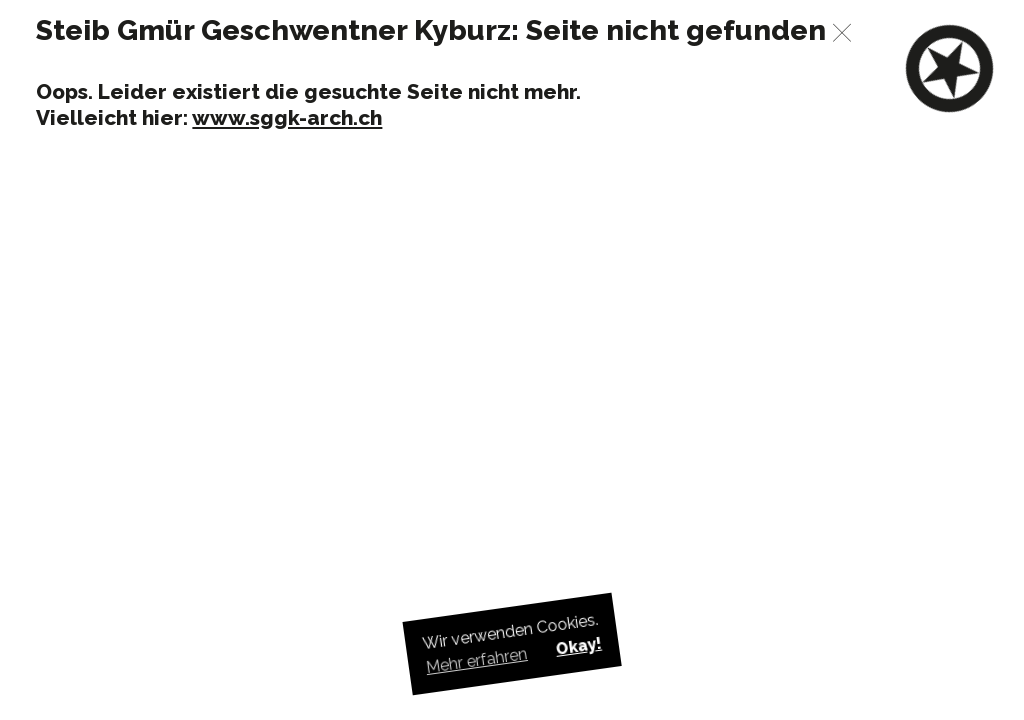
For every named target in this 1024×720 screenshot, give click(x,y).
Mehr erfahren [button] (477, 660)
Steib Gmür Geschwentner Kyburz (273, 30)
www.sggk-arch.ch (287, 117)
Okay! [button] (578, 646)
